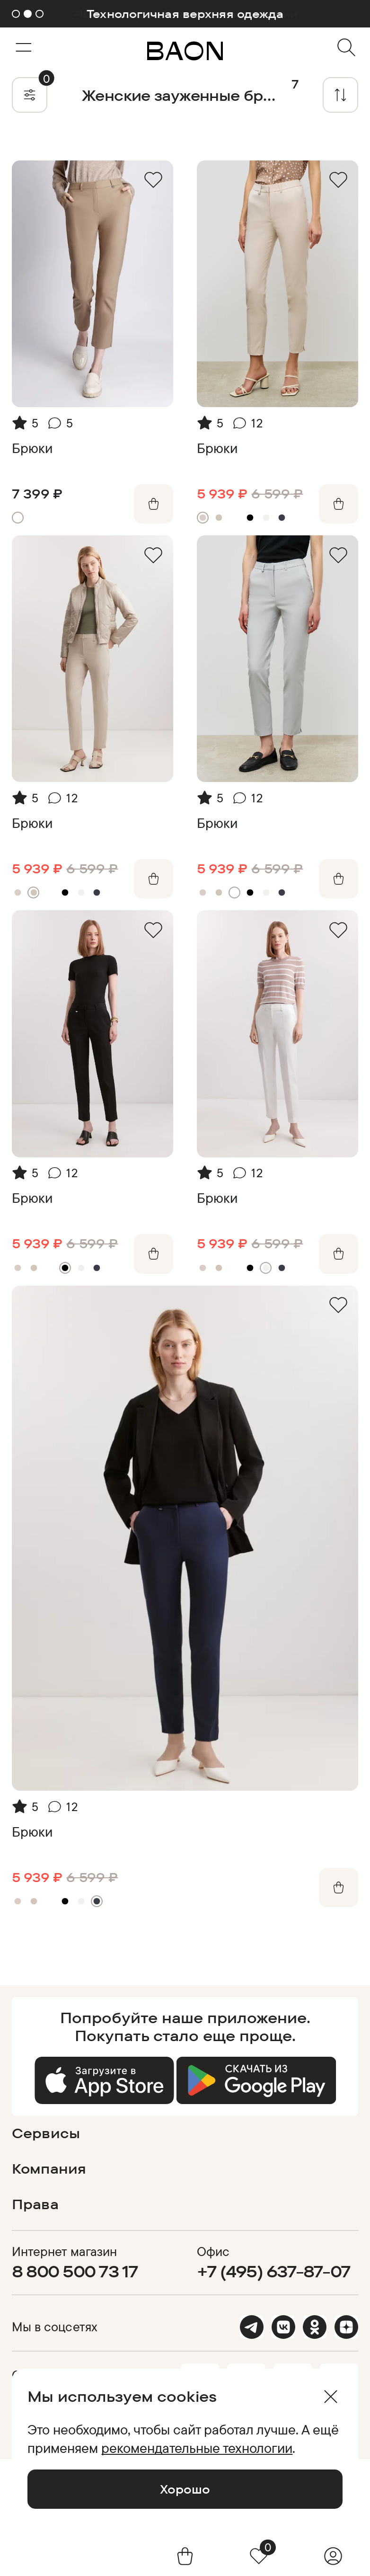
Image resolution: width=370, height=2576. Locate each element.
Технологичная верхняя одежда (185, 14)
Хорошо (185, 2489)
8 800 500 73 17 (75, 2271)
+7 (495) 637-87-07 (273, 2271)
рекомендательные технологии (196, 2447)
